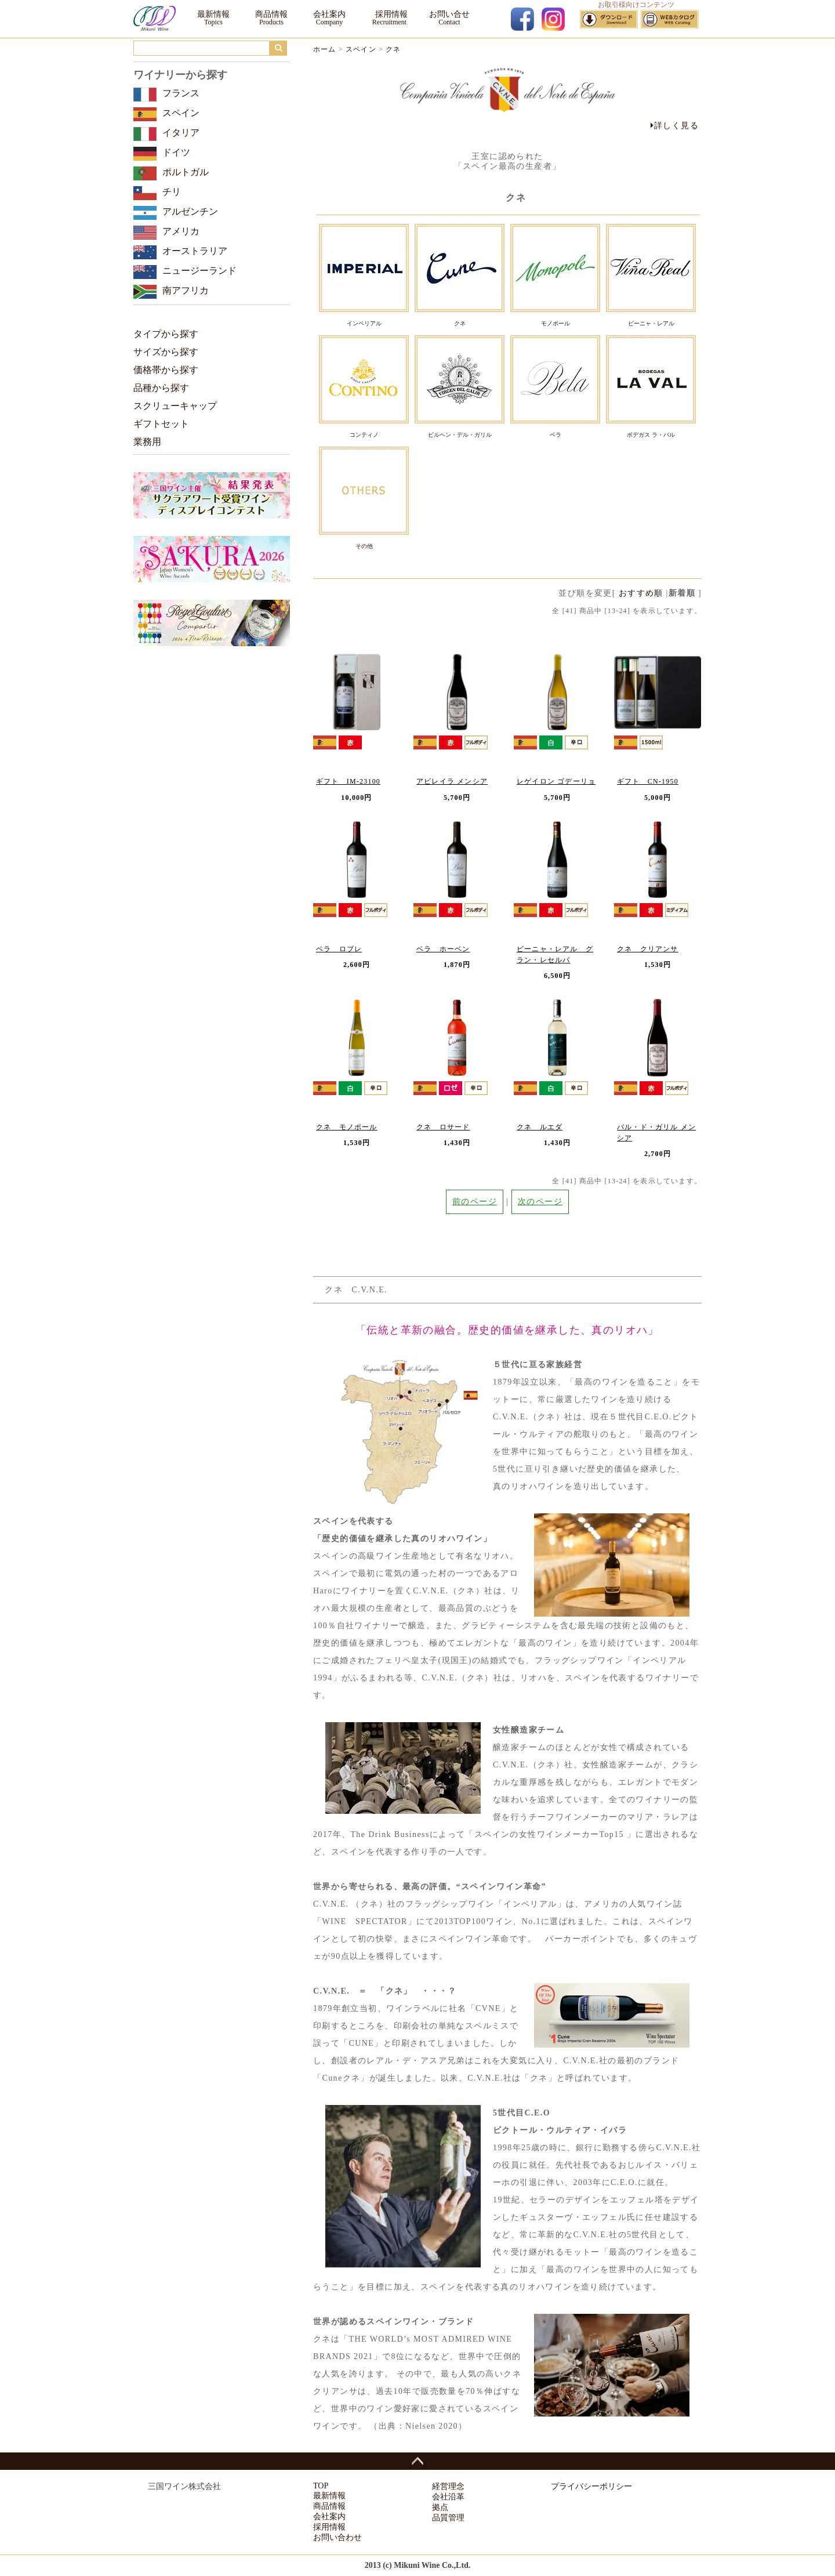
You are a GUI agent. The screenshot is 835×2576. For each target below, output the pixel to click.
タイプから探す (165, 334)
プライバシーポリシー (591, 2486)
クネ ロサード (443, 1127)
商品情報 (271, 14)
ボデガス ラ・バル (651, 435)
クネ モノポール (346, 1127)
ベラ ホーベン (443, 949)
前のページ (474, 1201)
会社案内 (329, 14)
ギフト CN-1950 (647, 781)
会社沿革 (448, 2496)
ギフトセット (161, 424)
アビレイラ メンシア (452, 781)
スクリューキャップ (175, 406)
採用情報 (389, 14)
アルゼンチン (190, 211)
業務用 (147, 442)
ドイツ (176, 152)
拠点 (440, 2507)
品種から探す (161, 388)
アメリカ (180, 231)
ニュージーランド (199, 271)
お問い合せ (449, 14)
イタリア (180, 132)
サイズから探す (165, 352)
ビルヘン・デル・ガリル (460, 435)
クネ (393, 49)
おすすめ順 (641, 593)
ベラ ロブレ (339, 949)
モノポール (555, 323)
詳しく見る (675, 125)
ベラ (555, 435)
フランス (180, 93)
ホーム (324, 49)
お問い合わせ (337, 2537)
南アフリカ (185, 290)
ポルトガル (185, 172)
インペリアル (364, 323)
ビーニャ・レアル (651, 323)
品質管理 (448, 2517)
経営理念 (448, 2486)
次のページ (540, 1201)
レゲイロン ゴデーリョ (556, 781)
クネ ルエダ (539, 1127)
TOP (320, 2485)
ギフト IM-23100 (348, 781)
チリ (171, 192)
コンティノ (364, 435)
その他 (364, 546)
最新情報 (213, 14)
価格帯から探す (165, 370)
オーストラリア (194, 251)
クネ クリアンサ (647, 949)
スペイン (361, 49)
